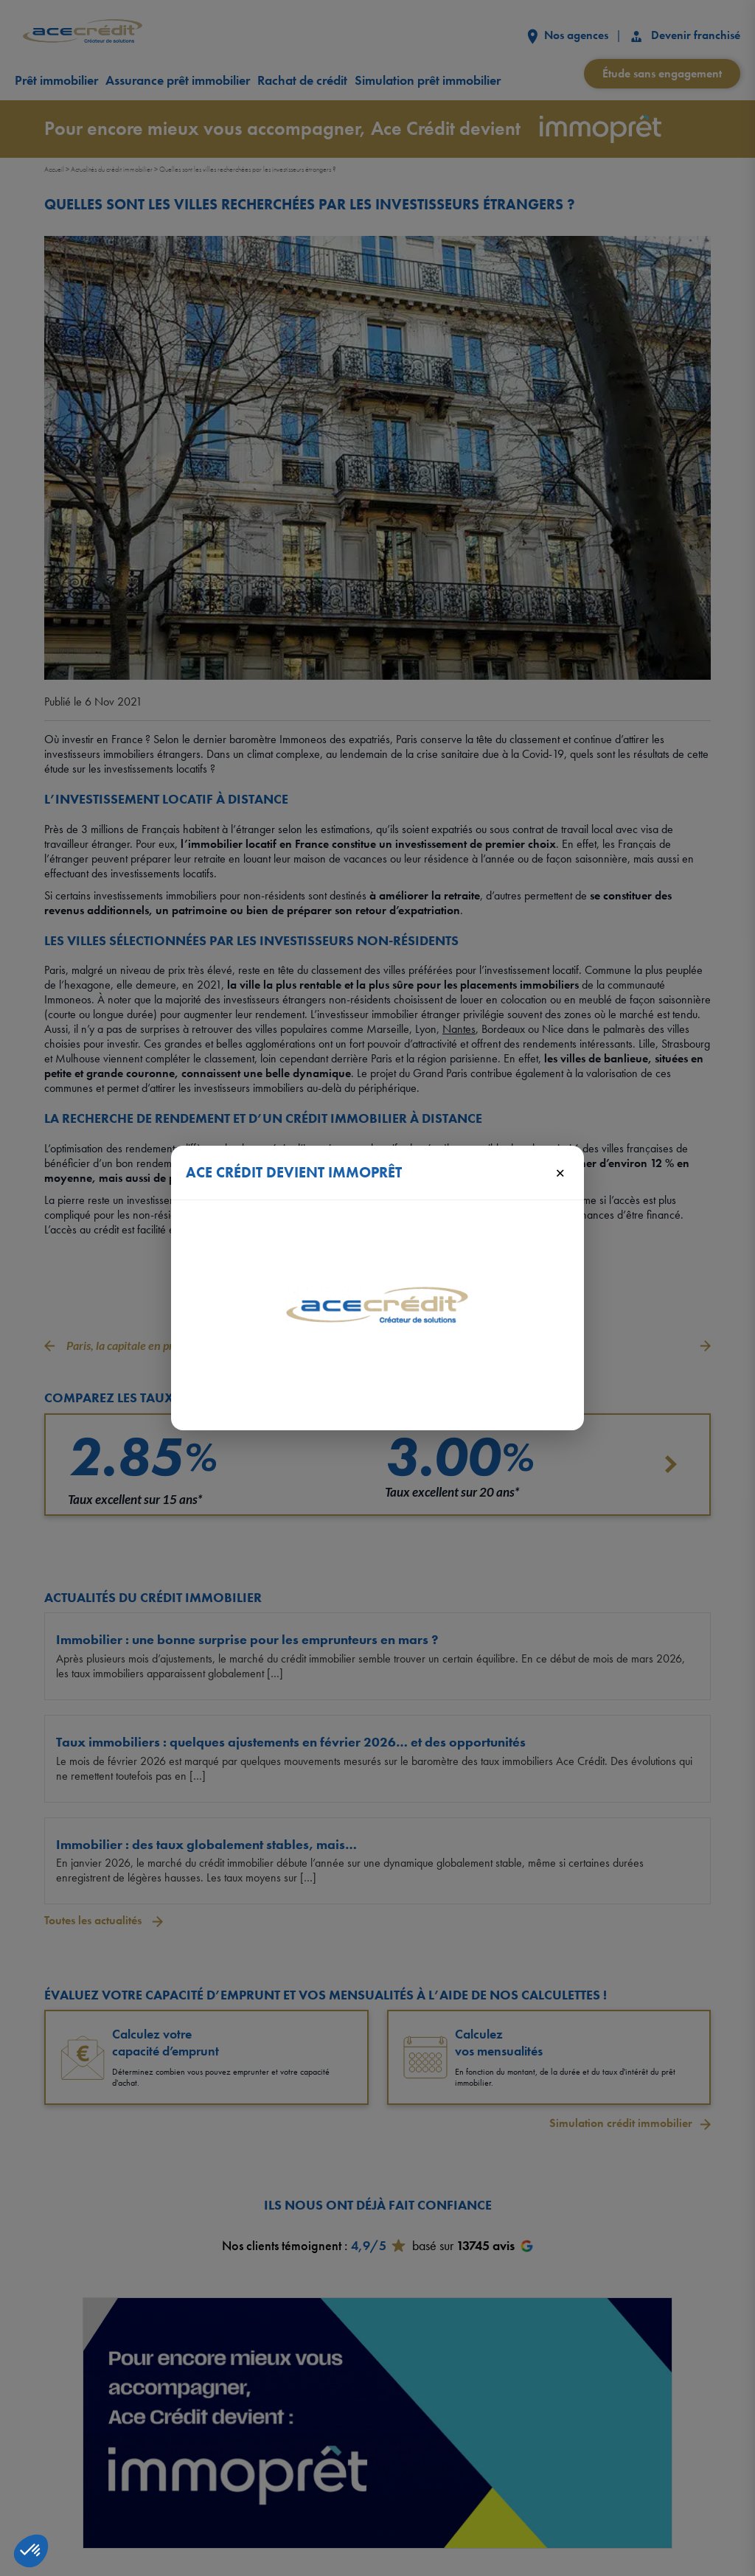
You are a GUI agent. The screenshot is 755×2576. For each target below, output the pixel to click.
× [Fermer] (560, 1172)
